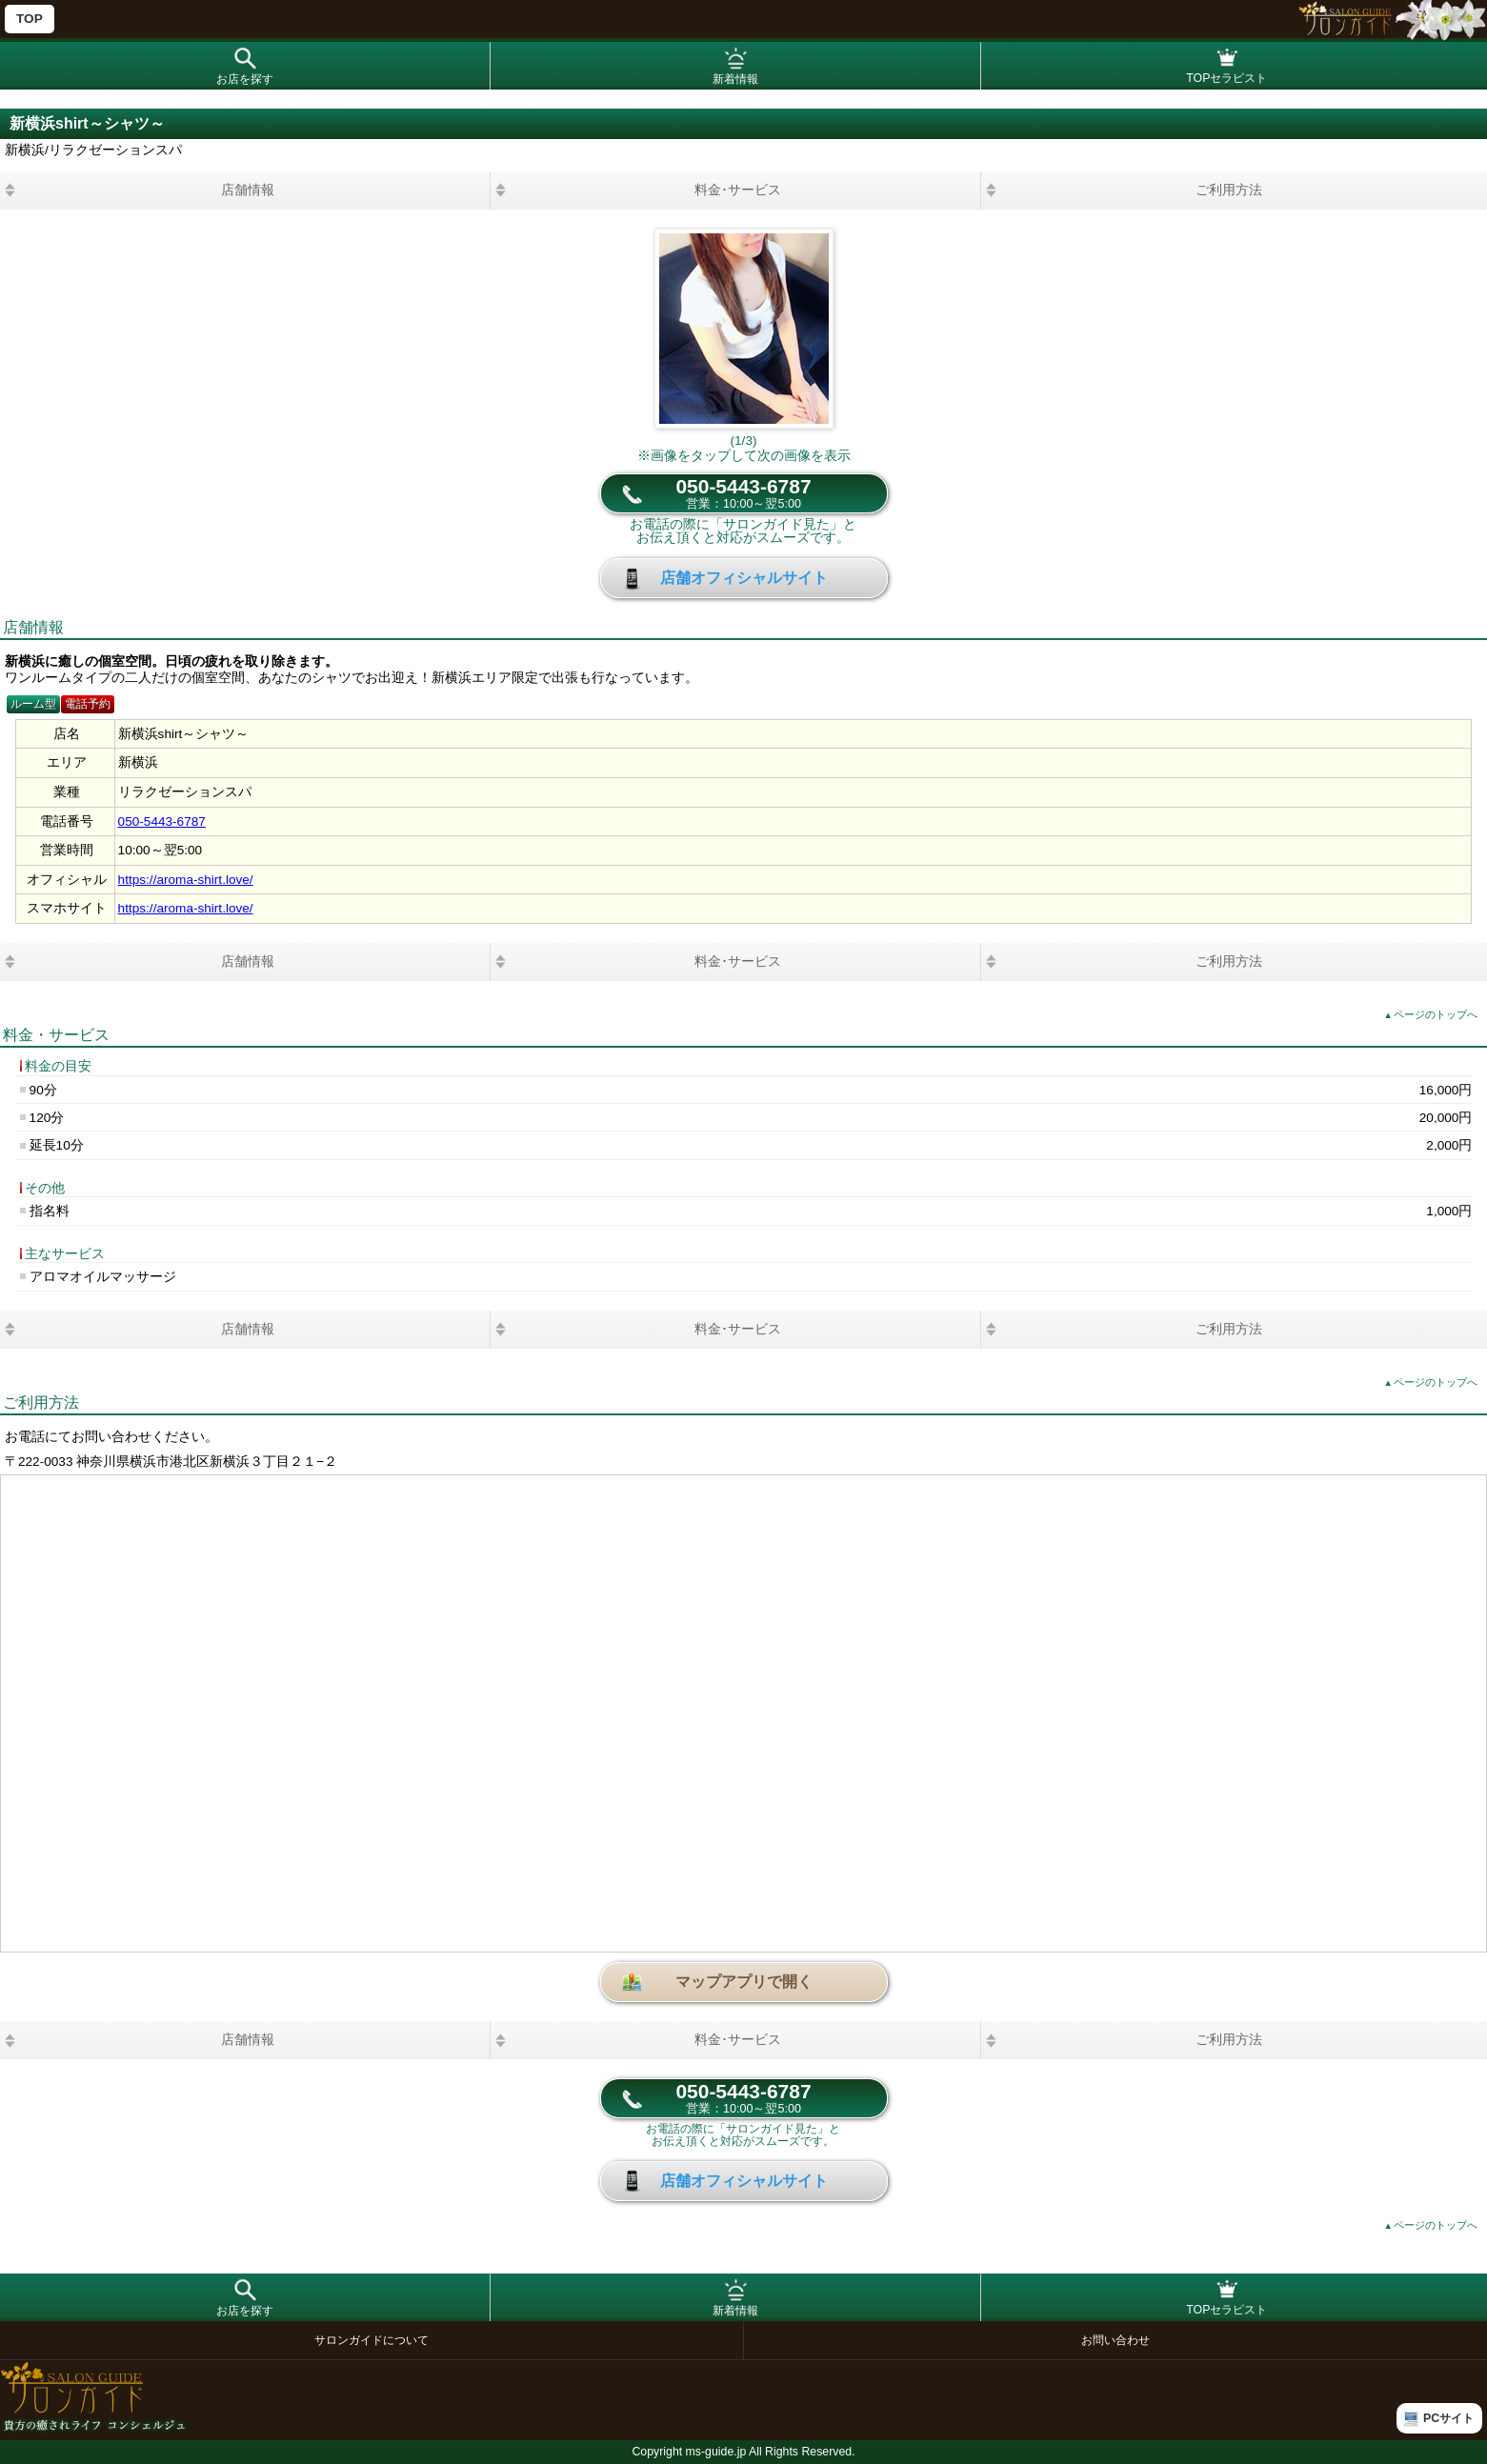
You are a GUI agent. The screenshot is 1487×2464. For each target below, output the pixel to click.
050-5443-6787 (743, 493)
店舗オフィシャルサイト (744, 578)
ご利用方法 (1229, 190)
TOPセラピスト (1226, 78)
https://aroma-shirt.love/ (185, 879)
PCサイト (1448, 2418)
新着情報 (735, 79)
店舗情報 (247, 190)
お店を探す (244, 79)
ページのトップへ (1430, 1014)
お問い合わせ (1115, 2340)
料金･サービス (737, 190)
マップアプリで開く (744, 1981)
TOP (29, 18)
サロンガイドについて (371, 2340)
